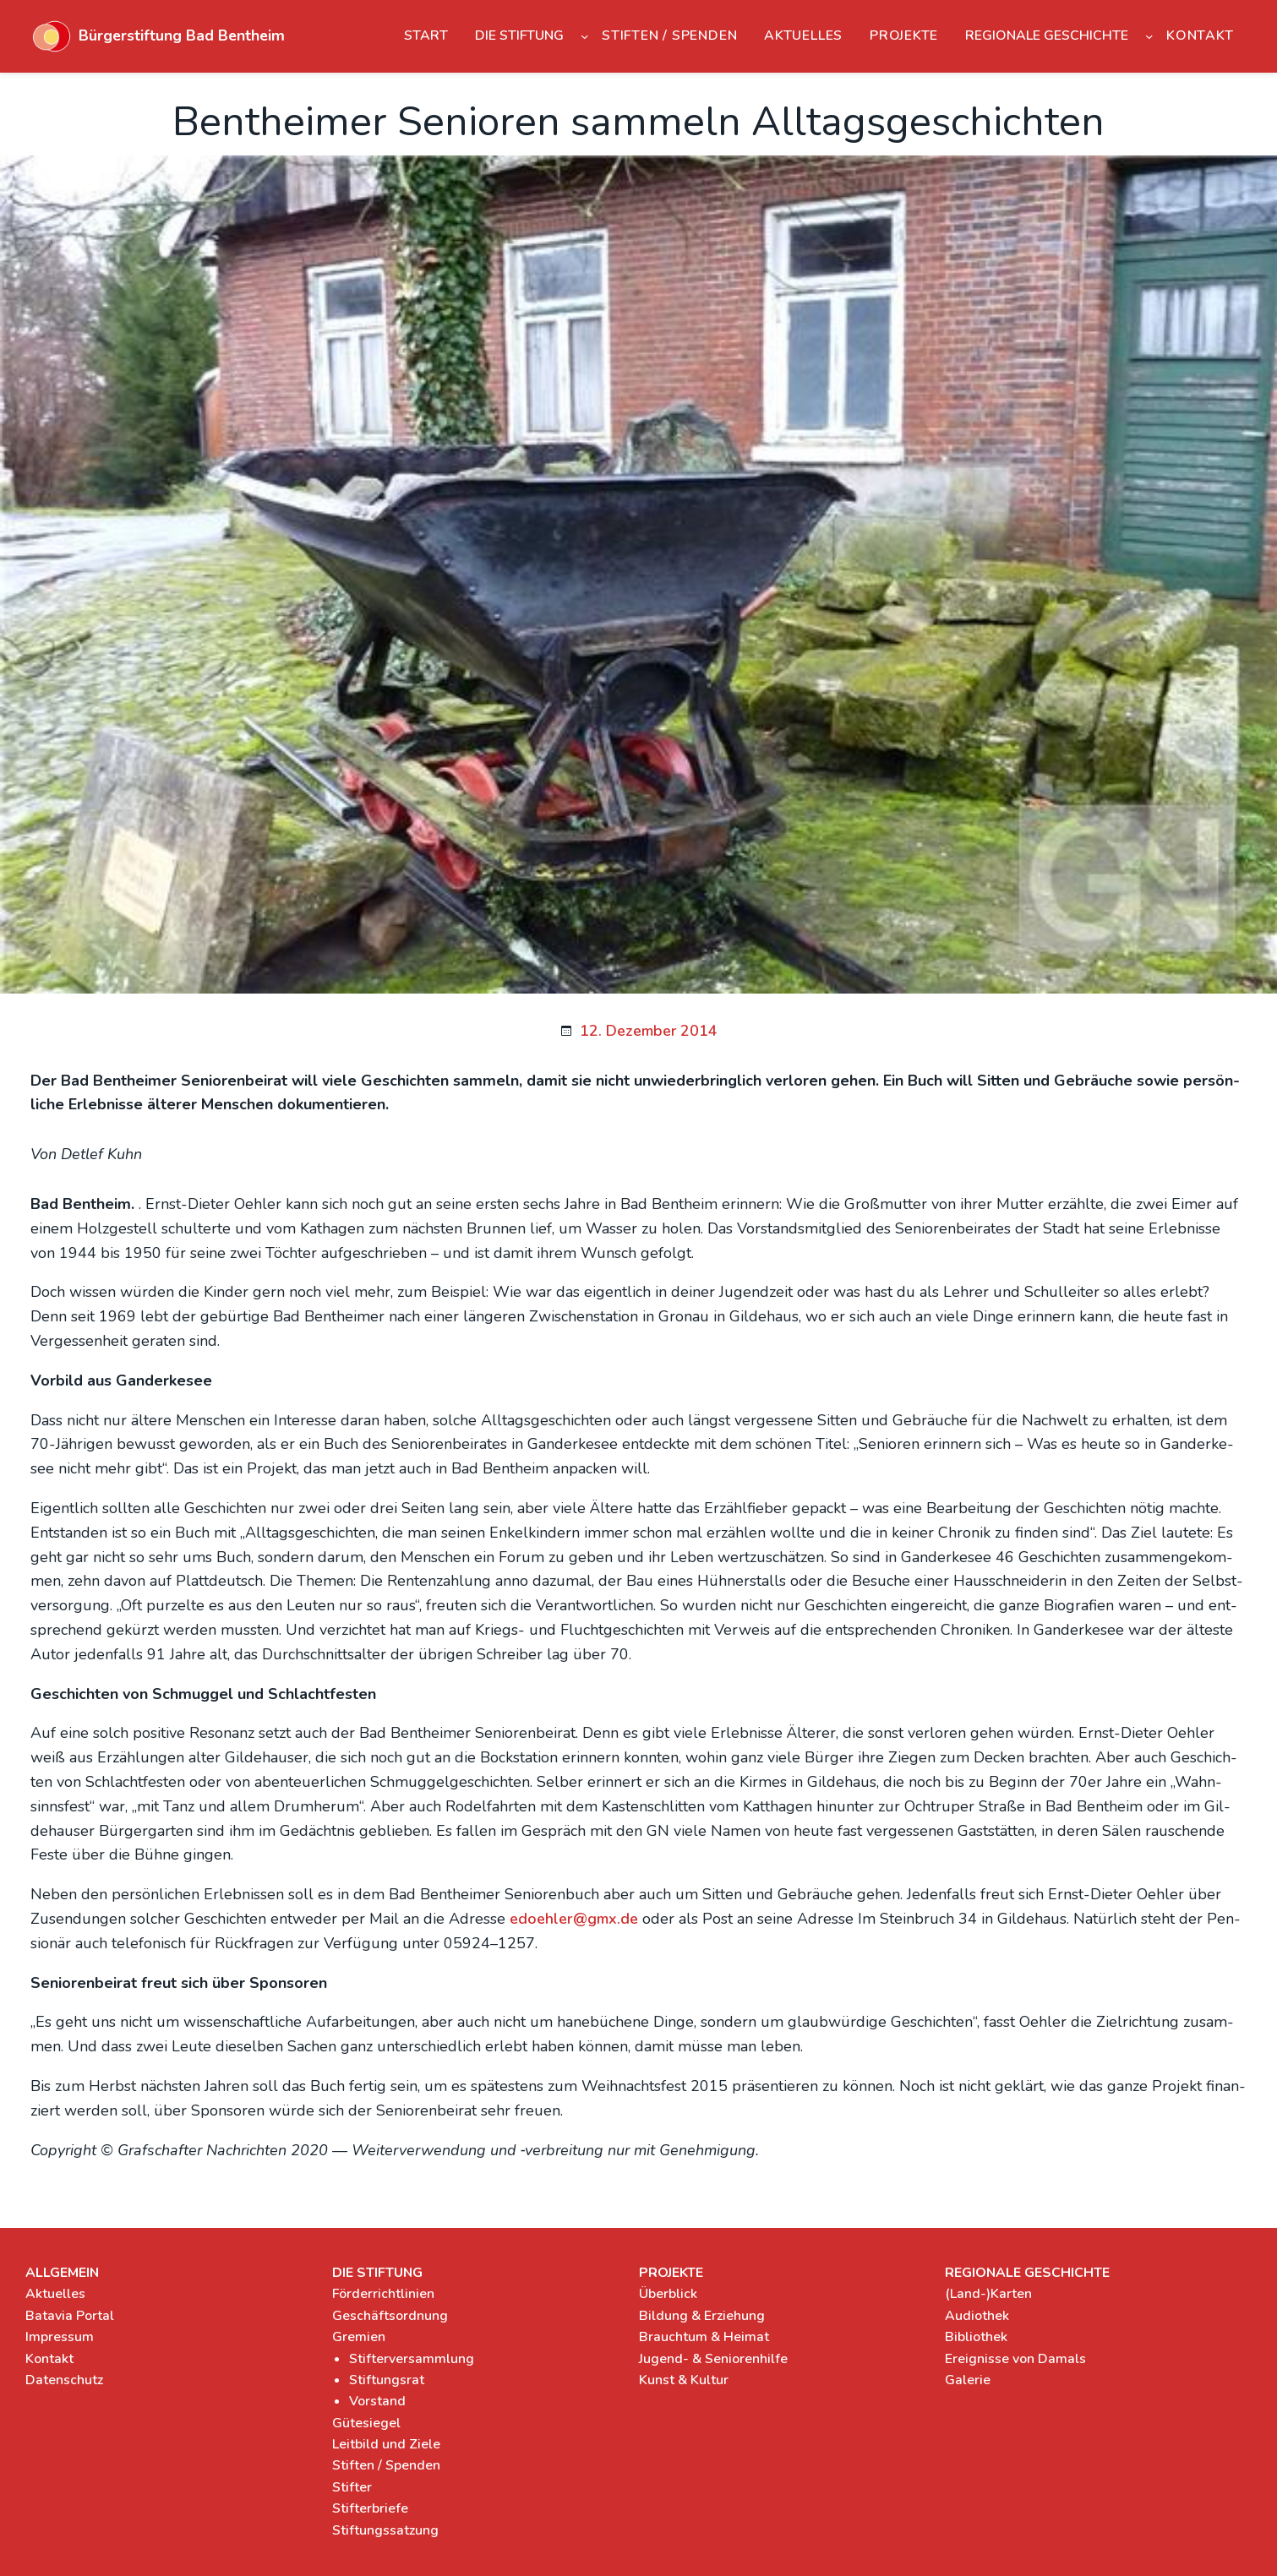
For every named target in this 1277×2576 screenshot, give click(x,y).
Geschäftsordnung (390, 2315)
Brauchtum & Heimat (704, 2337)
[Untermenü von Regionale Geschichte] (1149, 36)
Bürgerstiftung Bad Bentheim (182, 35)
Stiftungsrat (386, 2380)
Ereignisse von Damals (1015, 2359)
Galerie (967, 2380)
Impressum (59, 2337)
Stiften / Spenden (386, 2465)
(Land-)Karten (988, 2294)
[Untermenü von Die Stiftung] (585, 36)
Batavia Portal (69, 2315)
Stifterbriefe (370, 2508)
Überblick (668, 2294)
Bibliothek (976, 2337)
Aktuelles (55, 2294)
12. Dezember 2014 (649, 1031)
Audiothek (977, 2315)
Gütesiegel (366, 2423)
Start (426, 35)
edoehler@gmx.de (574, 1919)
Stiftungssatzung (385, 2530)
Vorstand (377, 2401)
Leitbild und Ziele (386, 2444)
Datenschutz (64, 2380)
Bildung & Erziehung (702, 2315)
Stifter (352, 2487)
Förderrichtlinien (383, 2294)
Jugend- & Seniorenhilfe (713, 2359)
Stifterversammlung (411, 2359)
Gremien (358, 2337)
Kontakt (49, 2359)
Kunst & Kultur (684, 2380)
